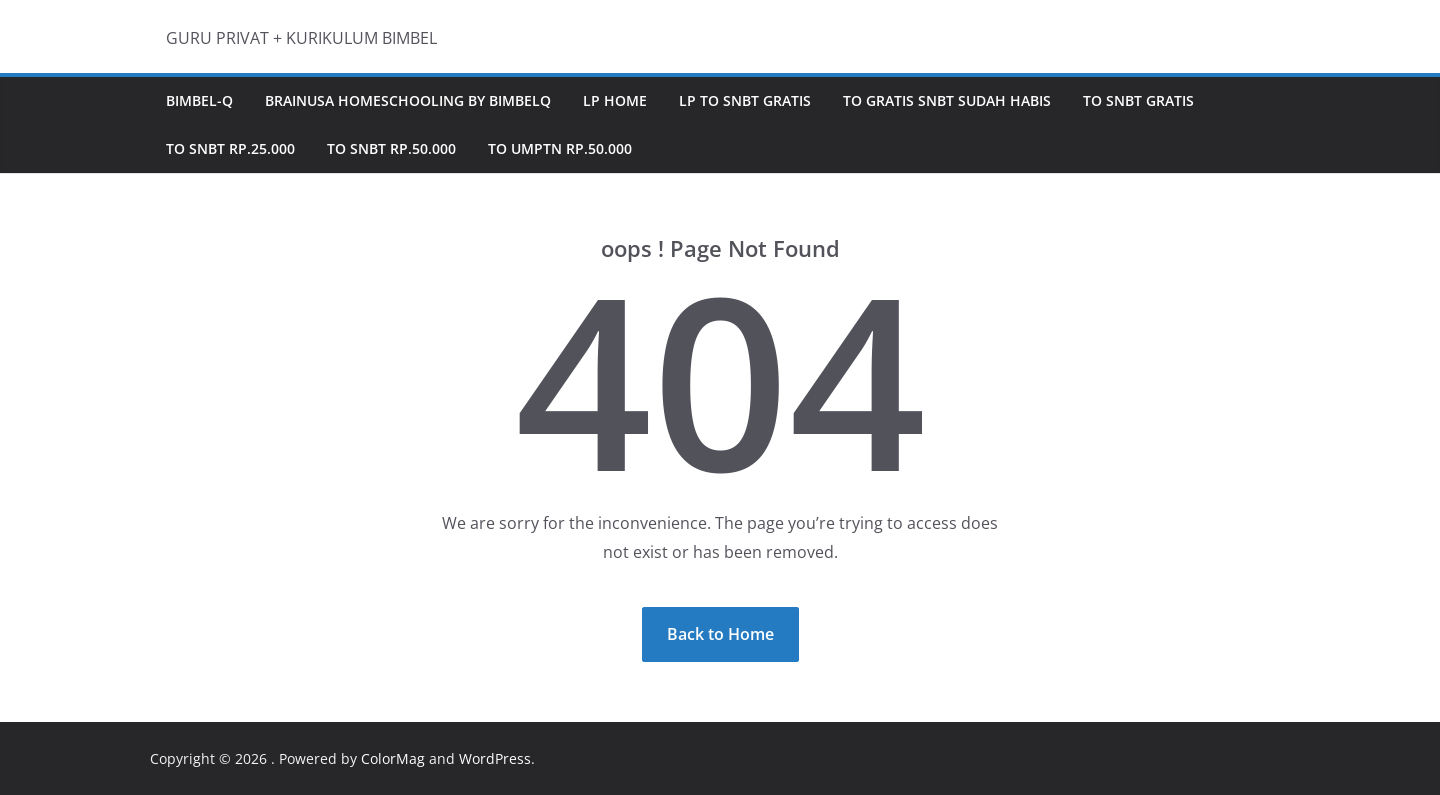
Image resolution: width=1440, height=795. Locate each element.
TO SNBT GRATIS (1138, 100)
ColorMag (393, 758)
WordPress (495, 758)
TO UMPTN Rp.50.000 (560, 148)
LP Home (615, 100)
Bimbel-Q (199, 100)
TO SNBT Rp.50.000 (391, 148)
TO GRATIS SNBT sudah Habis (947, 100)
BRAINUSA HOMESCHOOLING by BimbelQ (408, 100)
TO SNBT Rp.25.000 (230, 148)
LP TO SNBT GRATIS (745, 100)
